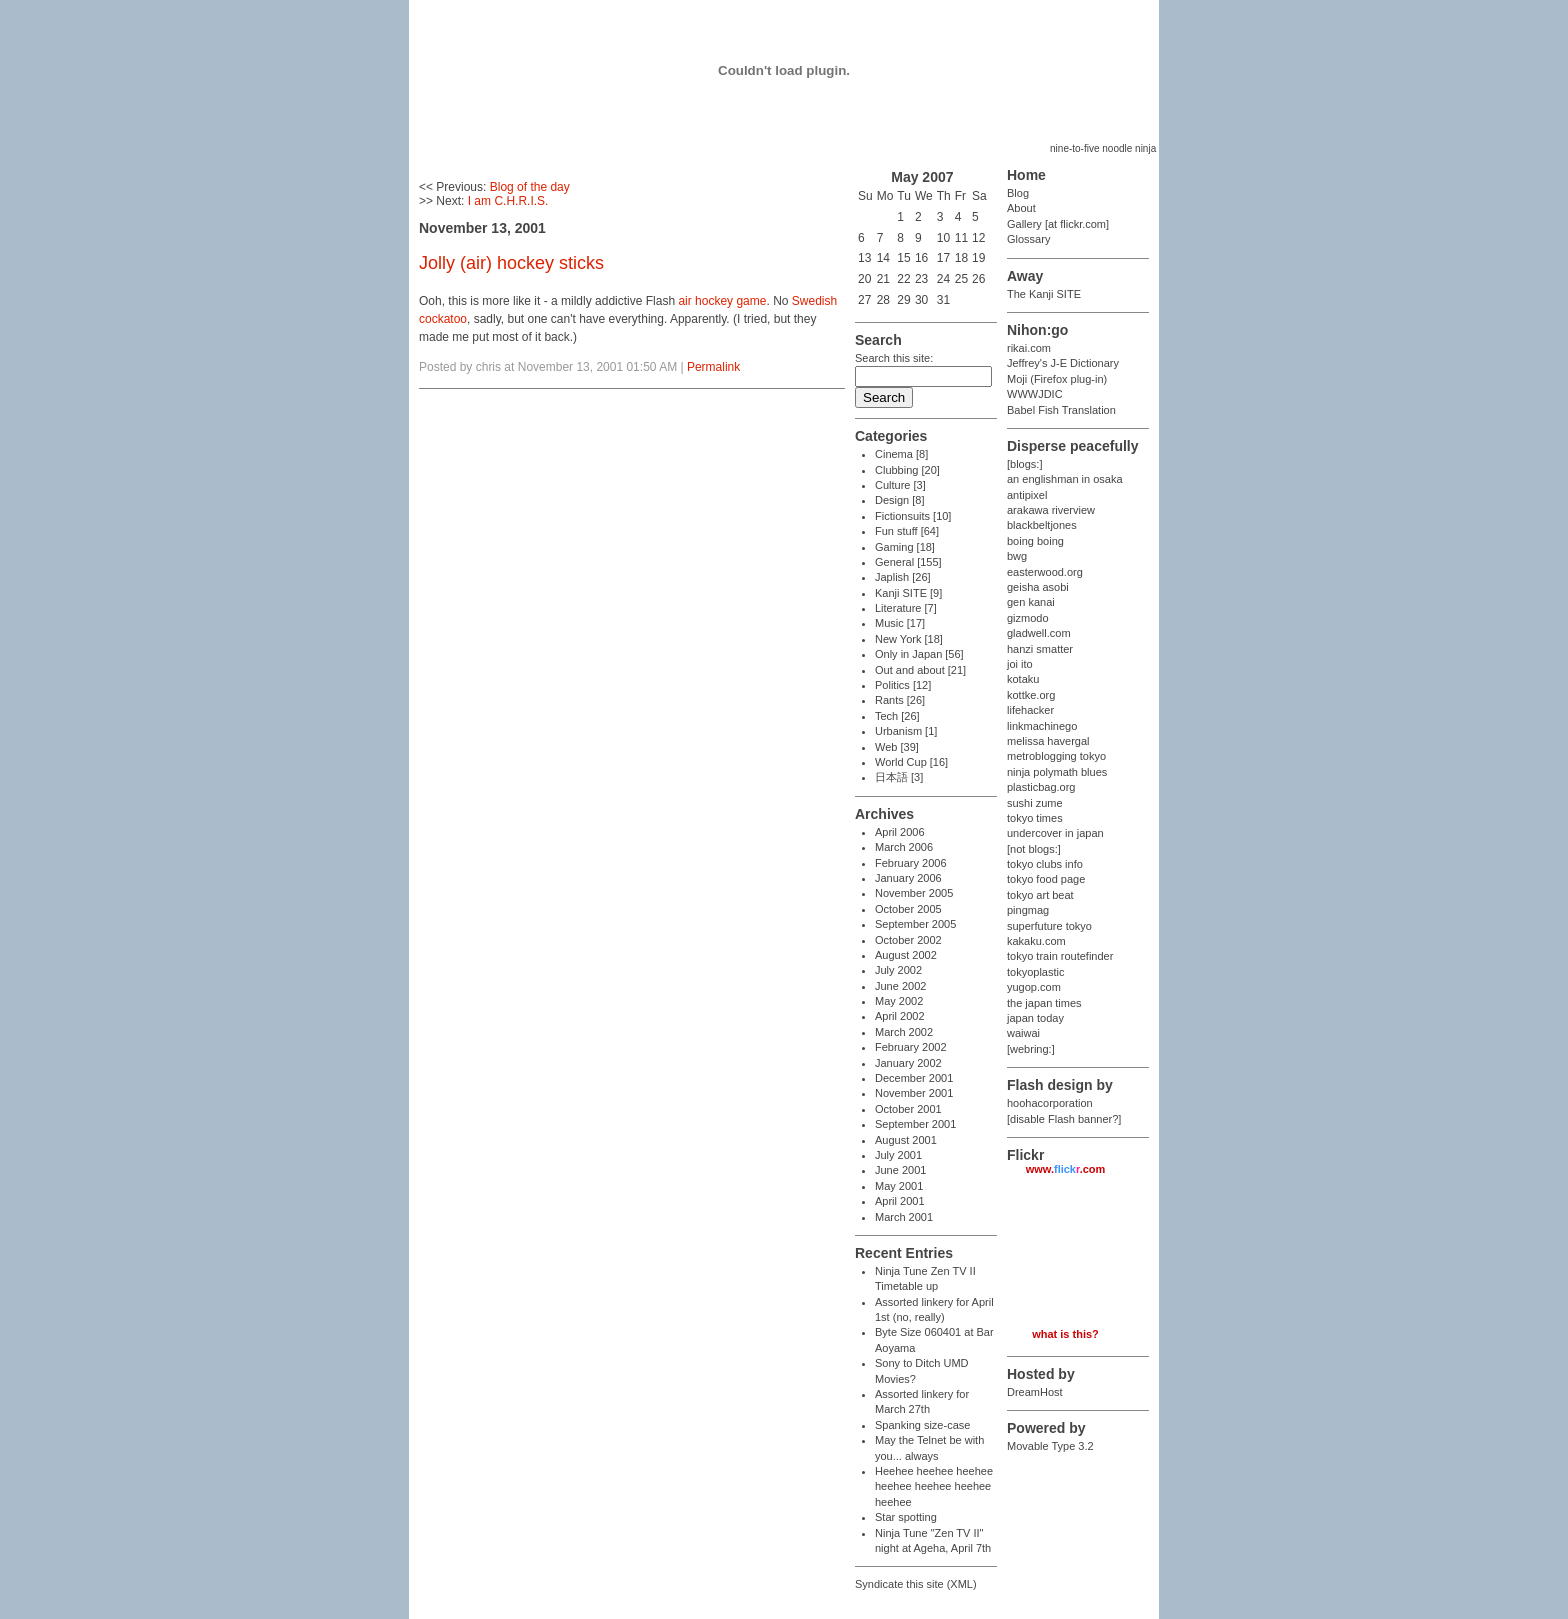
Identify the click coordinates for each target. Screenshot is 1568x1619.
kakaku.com (1036, 941)
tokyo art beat (1040, 895)
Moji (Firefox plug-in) (1057, 379)
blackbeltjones (1042, 525)
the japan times (1044, 1003)
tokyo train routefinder (1060, 956)
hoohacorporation (1050, 1103)
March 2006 (904, 847)
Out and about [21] (920, 670)
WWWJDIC (1035, 394)
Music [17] (900, 623)
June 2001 (900, 1170)
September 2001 (915, 1124)
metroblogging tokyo (1056, 756)
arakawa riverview (1051, 510)
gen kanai (1031, 602)
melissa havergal (1048, 741)
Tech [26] (897, 716)
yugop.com (1034, 987)
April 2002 (900, 1016)
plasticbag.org (1041, 787)
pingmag (1028, 910)
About (1021, 208)
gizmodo (1028, 618)
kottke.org (1031, 695)
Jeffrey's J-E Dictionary (1063, 363)
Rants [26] (900, 700)
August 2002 (906, 955)
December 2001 (914, 1078)
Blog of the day (530, 187)
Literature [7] (906, 608)
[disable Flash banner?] (1064, 1119)
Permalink (713, 367)
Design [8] (900, 500)
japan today (1035, 1018)
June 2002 (900, 986)
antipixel (1027, 495)
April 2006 (900, 832)
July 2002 (898, 970)
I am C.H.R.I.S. (508, 201)
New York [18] (909, 639)
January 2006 (908, 878)
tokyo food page (1046, 879)
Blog (1018, 193)
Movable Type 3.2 (1050, 1446)
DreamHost (1035, 1392)
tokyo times (1035, 818)
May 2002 (899, 1001)
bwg (1017, 556)
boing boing (1035, 541)
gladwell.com (1039, 633)
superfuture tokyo (1049, 926)
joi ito (1020, 664)
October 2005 (908, 909)
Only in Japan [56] (919, 654)
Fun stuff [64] (907, 531)
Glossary (1028, 239)
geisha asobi (1038, 587)
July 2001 (898, 1155)
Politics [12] (903, 685)
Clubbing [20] (907, 470)
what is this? (1065, 1334)
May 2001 (899, 1186)
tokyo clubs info (1045, 864)
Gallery (1024, 224)
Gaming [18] (905, 547)
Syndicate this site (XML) (916, 1584)
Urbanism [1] (906, 731)
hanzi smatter (1040, 649)
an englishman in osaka (1065, 479)
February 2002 (911, 1047)
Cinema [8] (901, 454)
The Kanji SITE (1044, 294)
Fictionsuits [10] (913, 516)
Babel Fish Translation (1061, 410)
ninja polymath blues (1057, 772)
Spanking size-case (922, 1425)
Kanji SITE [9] (908, 593)
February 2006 (911, 863)
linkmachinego (1042, 726)
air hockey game (722, 301)
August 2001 (906, 1140)
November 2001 (914, 1093)
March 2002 (904, 1032)
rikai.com (1029, 348)
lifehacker (1030, 710)
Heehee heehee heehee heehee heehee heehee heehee (934, 1486)
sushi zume (1035, 803)
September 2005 (915, 924)
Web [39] (897, 747)
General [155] (908, 562)
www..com (1066, 1169)
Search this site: (894, 358)
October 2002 (908, 940)
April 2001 (900, 1201)
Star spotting (906, 1517)
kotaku (1023, 679)
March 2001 (904, 1217)
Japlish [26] (903, 577)
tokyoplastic (1035, 972)
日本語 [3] (899, 777)
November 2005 (914, 893)
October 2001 (908, 1109)
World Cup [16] (911, 762)
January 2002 (908, 1063)
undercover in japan (1055, 833)
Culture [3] (900, 485)
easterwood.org (1045, 572)
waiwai (1023, 1033)
